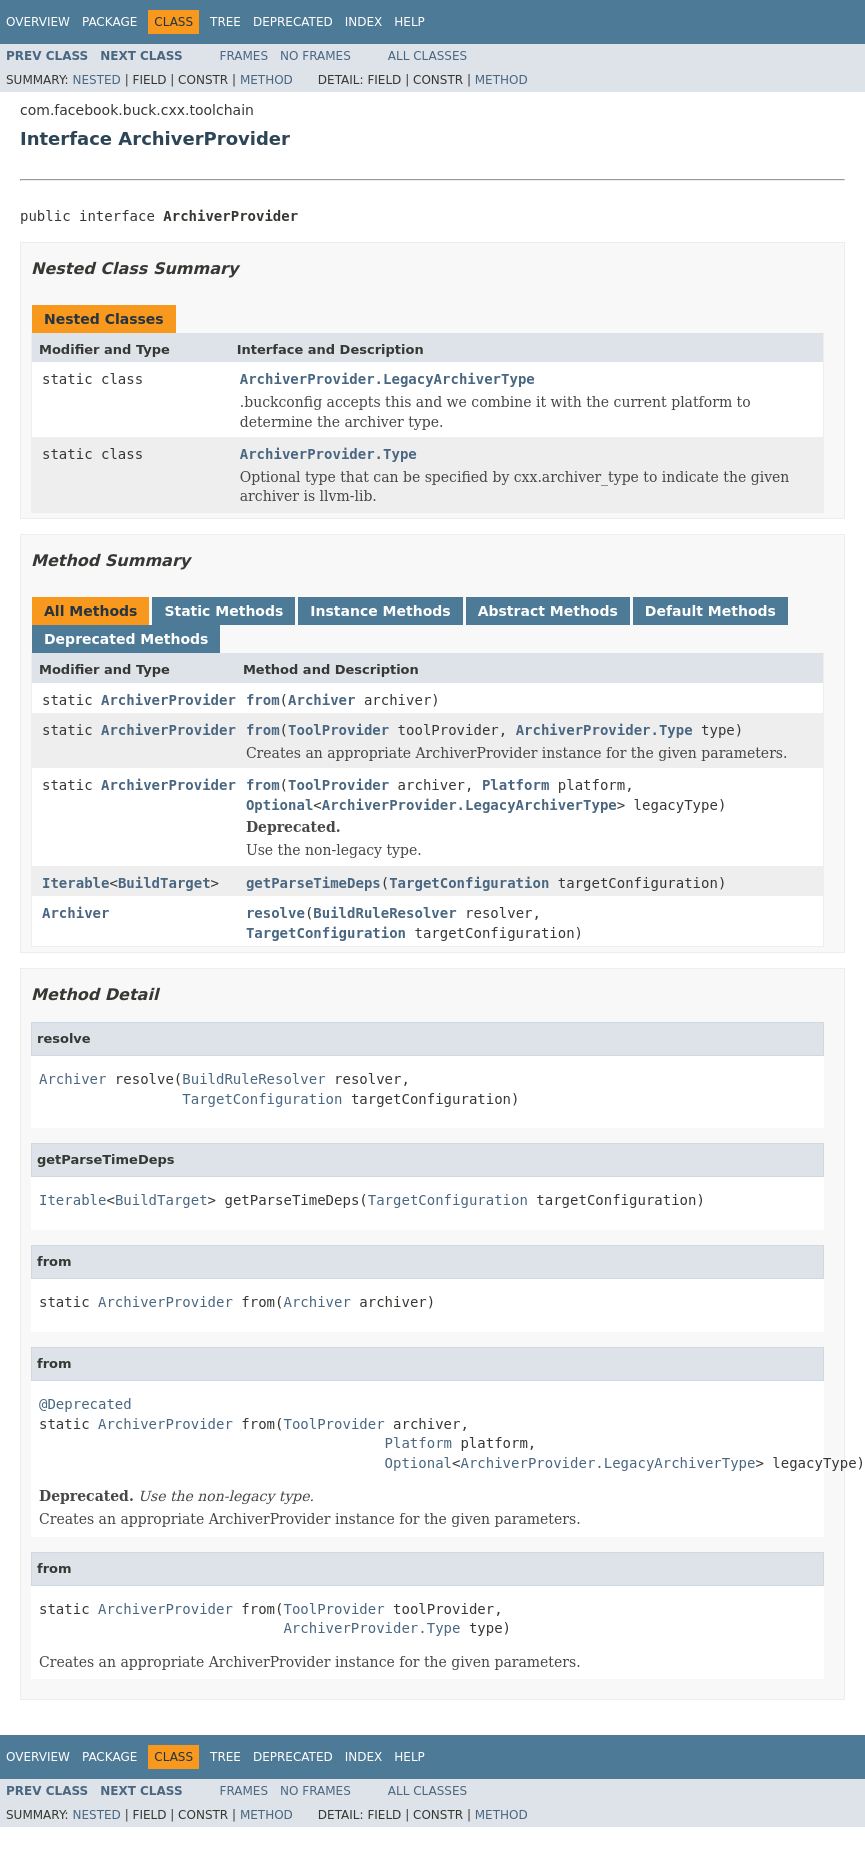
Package (109, 22)
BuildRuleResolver (384, 913)
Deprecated (293, 22)
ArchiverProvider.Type (328, 454)
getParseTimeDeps (313, 883)
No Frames (315, 56)
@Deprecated (85, 1404)
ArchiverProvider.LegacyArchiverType (387, 379)
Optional (279, 805)
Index (364, 22)
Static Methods (223, 611)
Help (409, 22)
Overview (38, 22)
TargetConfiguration (469, 883)
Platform (515, 785)
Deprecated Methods (126, 639)
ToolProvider (338, 730)
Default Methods (710, 611)
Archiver (321, 700)
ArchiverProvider (168, 700)
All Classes (427, 56)
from (263, 700)
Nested (96, 80)
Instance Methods (380, 611)
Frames (244, 56)
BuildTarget (164, 883)
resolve (275, 913)
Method (266, 80)
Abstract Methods (548, 611)
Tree (225, 22)
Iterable (75, 883)
